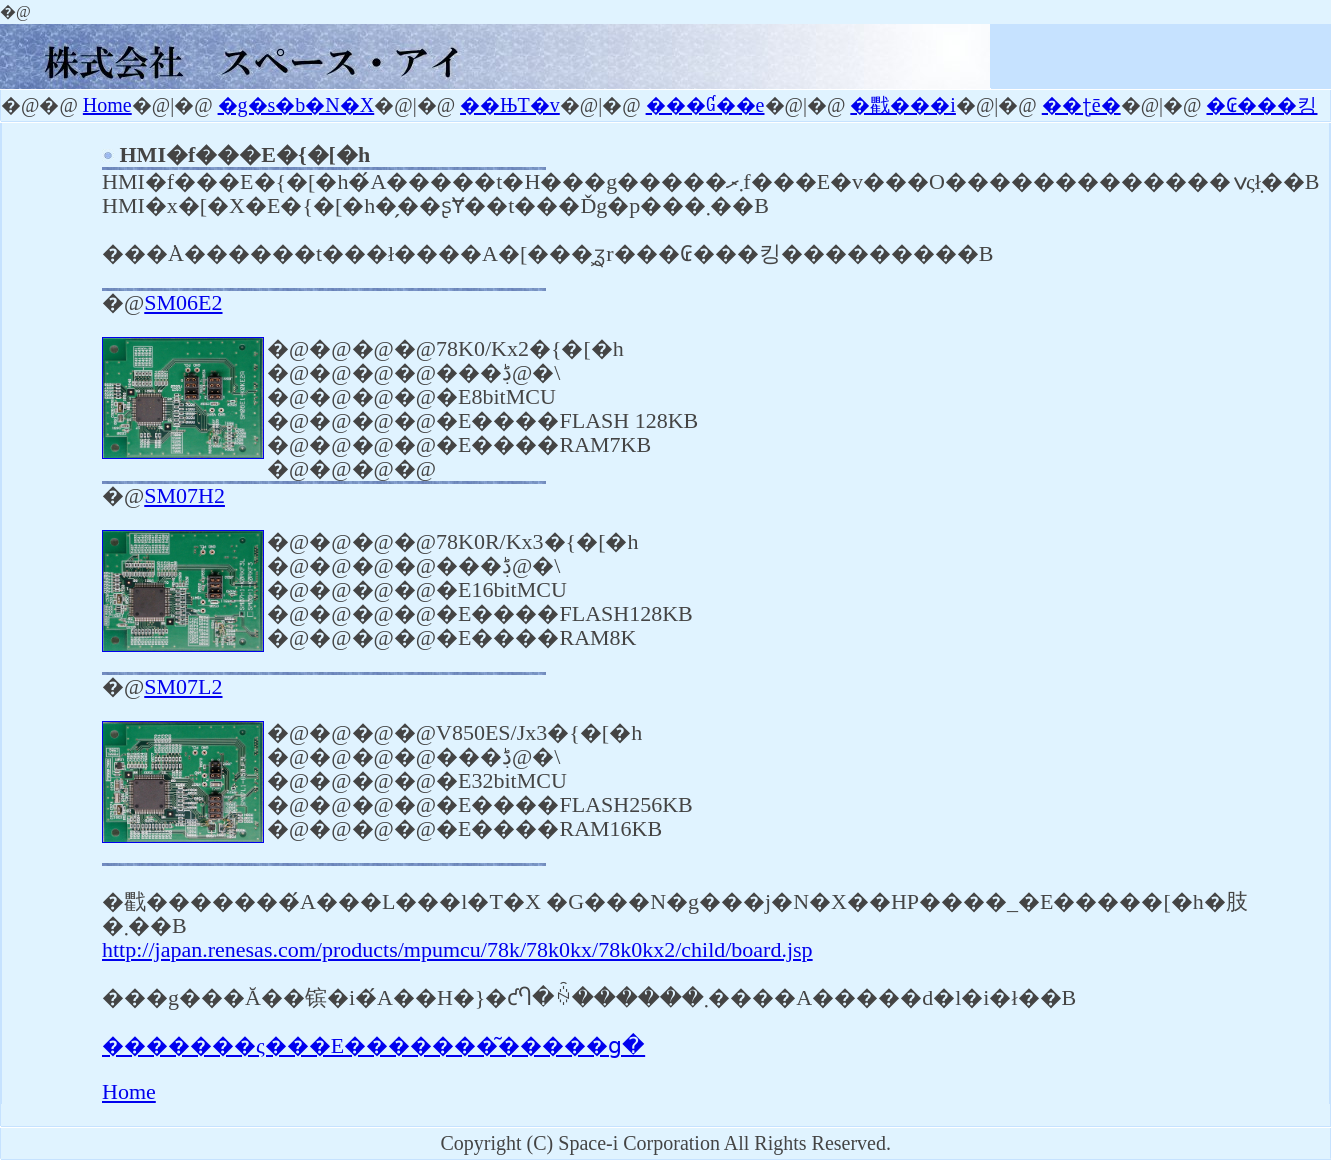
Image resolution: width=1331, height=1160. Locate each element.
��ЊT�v (510, 105)
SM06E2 (183, 302)
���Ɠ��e (705, 105)
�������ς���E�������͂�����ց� (373, 1045)
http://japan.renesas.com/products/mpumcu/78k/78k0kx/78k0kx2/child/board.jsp (457, 949)
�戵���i (903, 105)
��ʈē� (1081, 105)
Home (107, 105)
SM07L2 (183, 686)
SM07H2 (184, 495)
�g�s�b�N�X (296, 105)
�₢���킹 (1261, 105)
